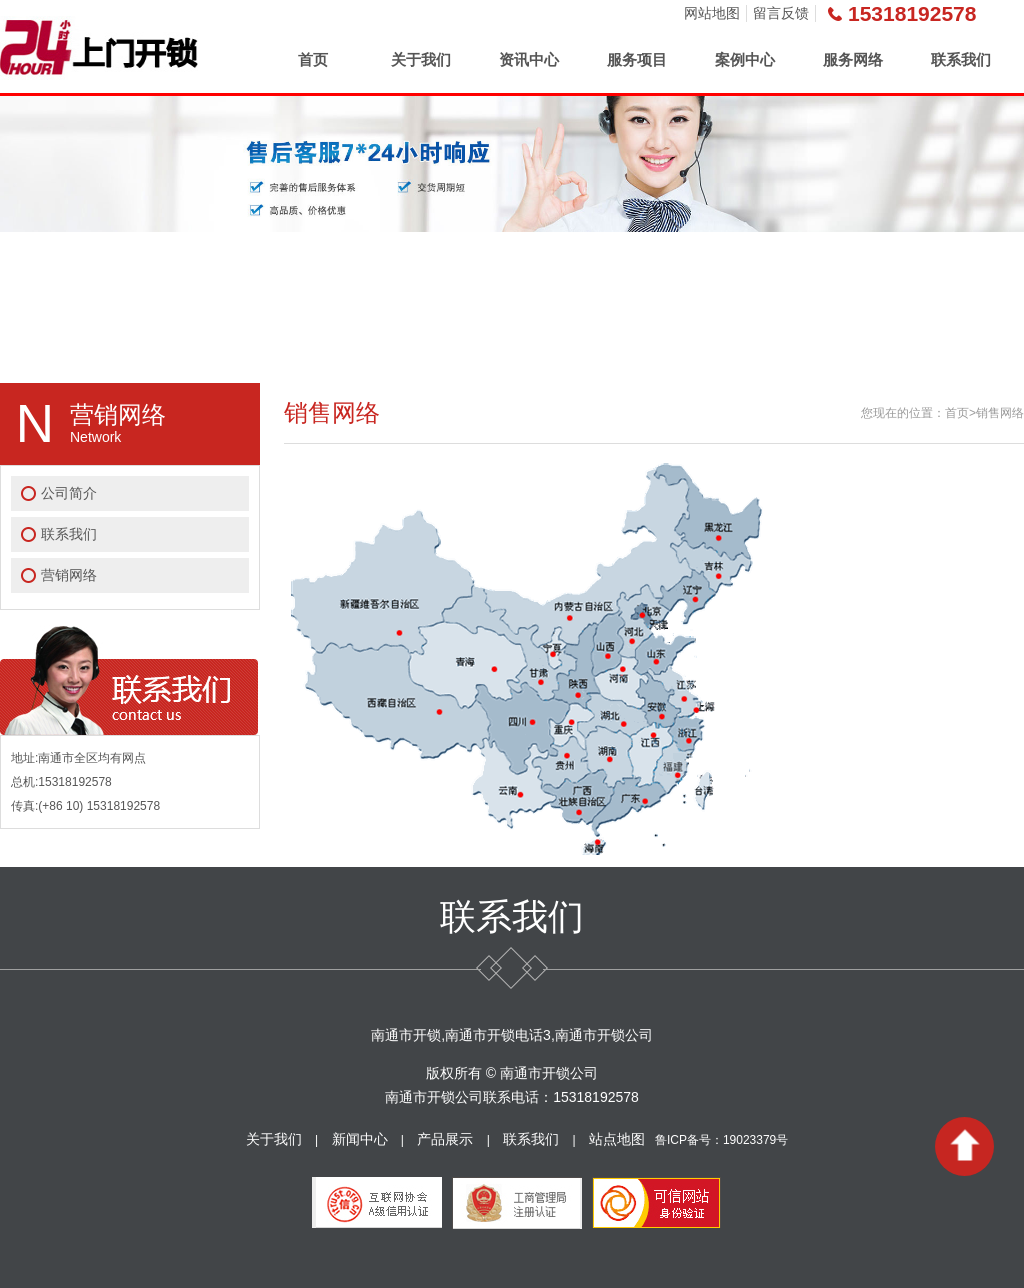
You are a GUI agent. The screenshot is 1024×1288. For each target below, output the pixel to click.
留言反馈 (781, 13)
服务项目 (637, 59)
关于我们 (421, 59)
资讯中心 (529, 59)
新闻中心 (360, 1139)
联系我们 (961, 59)
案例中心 (745, 59)
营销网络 (69, 575)
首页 (313, 59)
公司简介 (69, 493)
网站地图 (712, 13)
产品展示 (445, 1139)
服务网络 (853, 59)
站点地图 (617, 1139)
